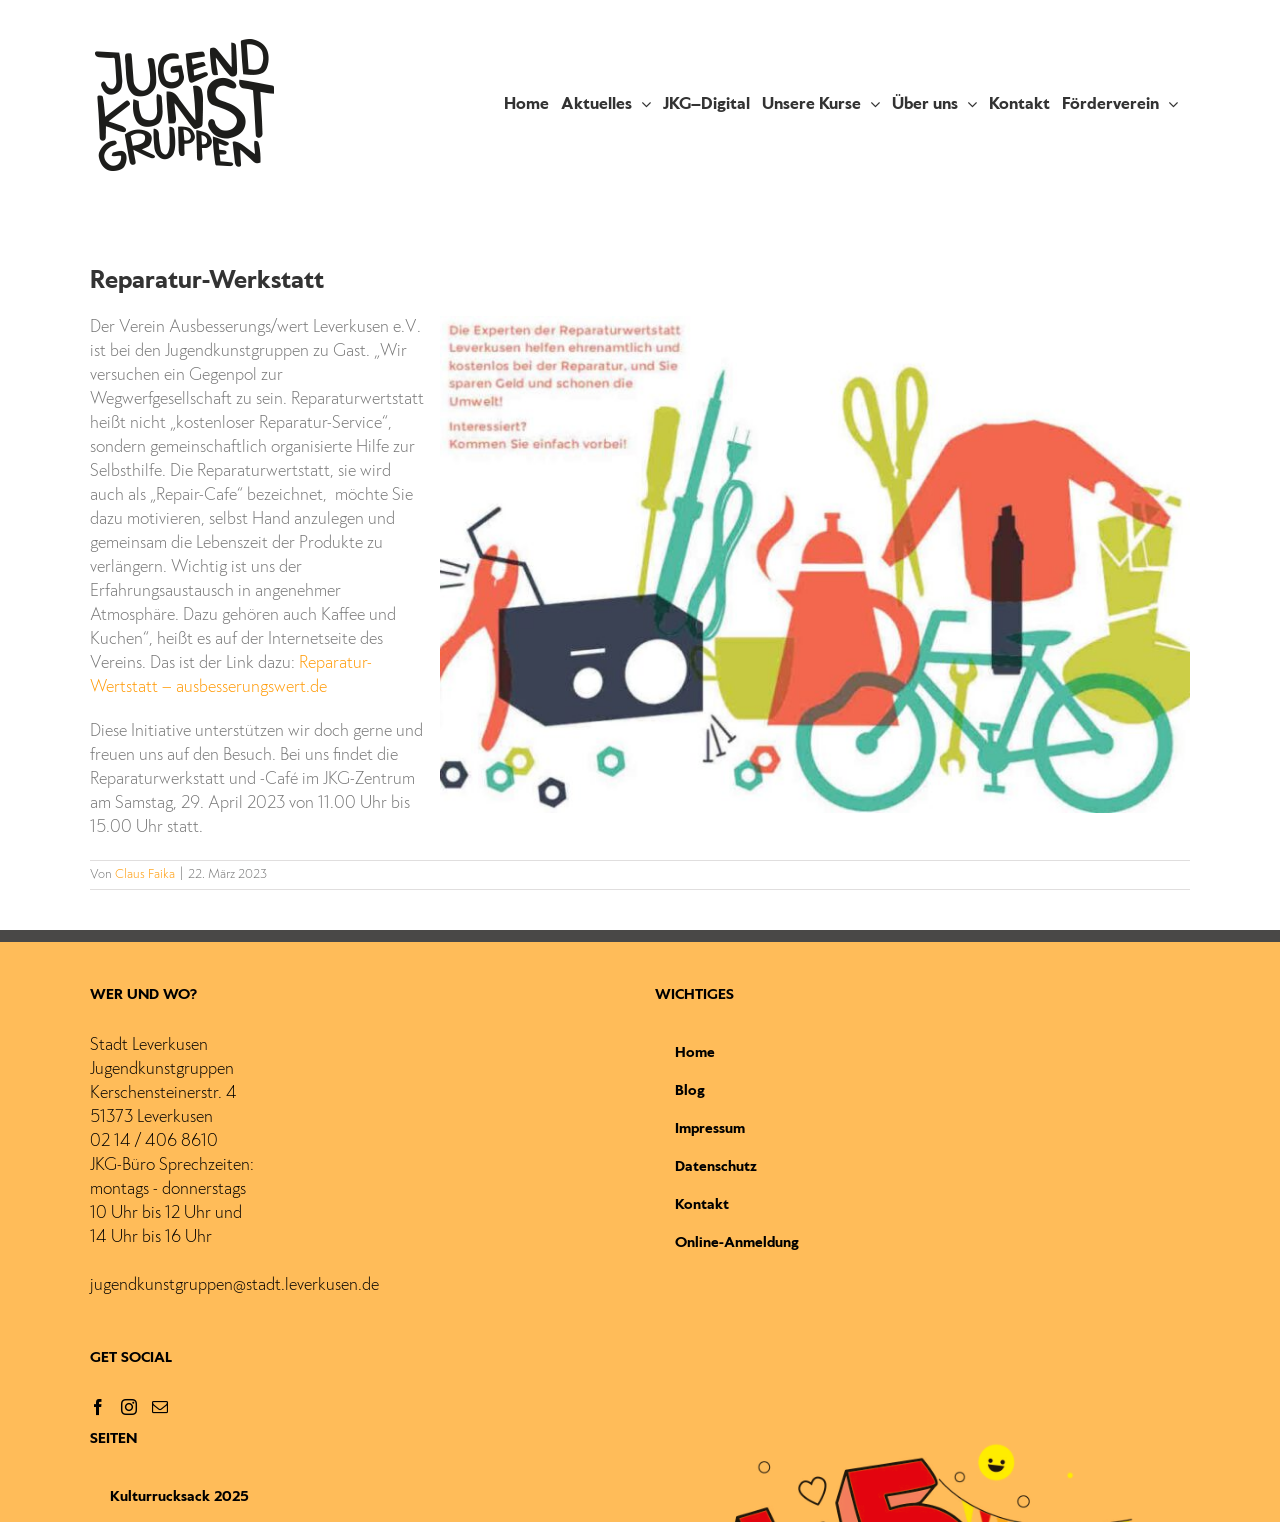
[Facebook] (98, 1407)
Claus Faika (145, 875)
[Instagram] (129, 1407)
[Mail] (160, 1407)
